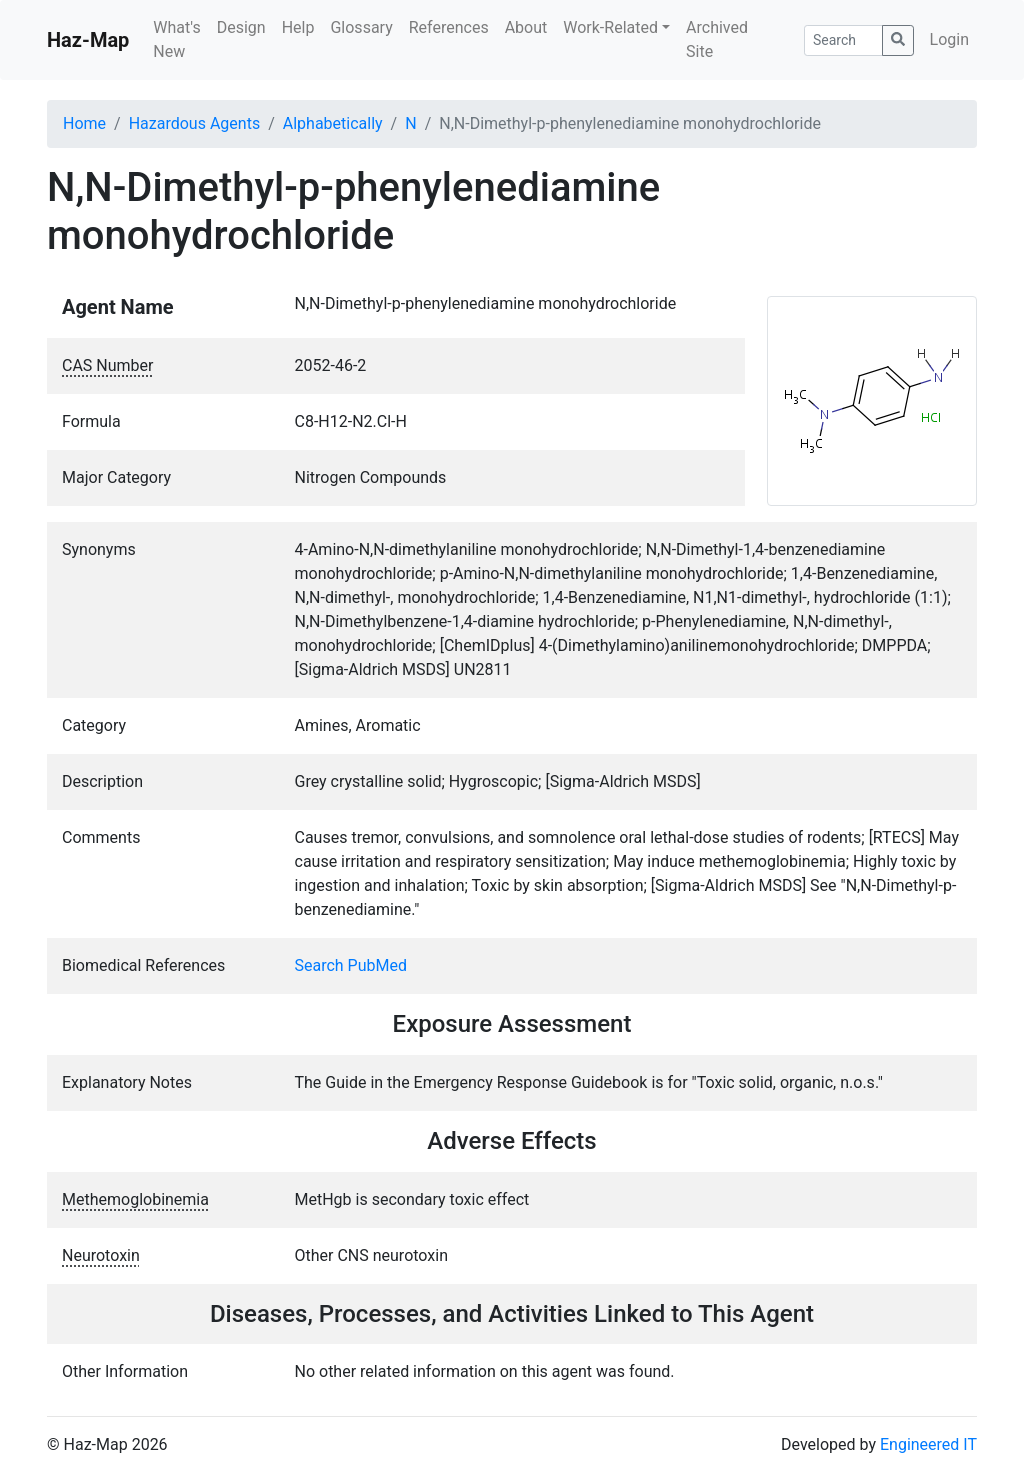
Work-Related (610, 27)
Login (949, 39)
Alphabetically (333, 123)
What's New (176, 39)
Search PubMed (351, 965)
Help (298, 27)
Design (241, 27)
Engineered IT (928, 1444)
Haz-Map (88, 40)
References (449, 27)
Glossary (361, 27)
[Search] (843, 40)
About (526, 27)
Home (84, 123)
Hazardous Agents (194, 123)
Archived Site (717, 39)
